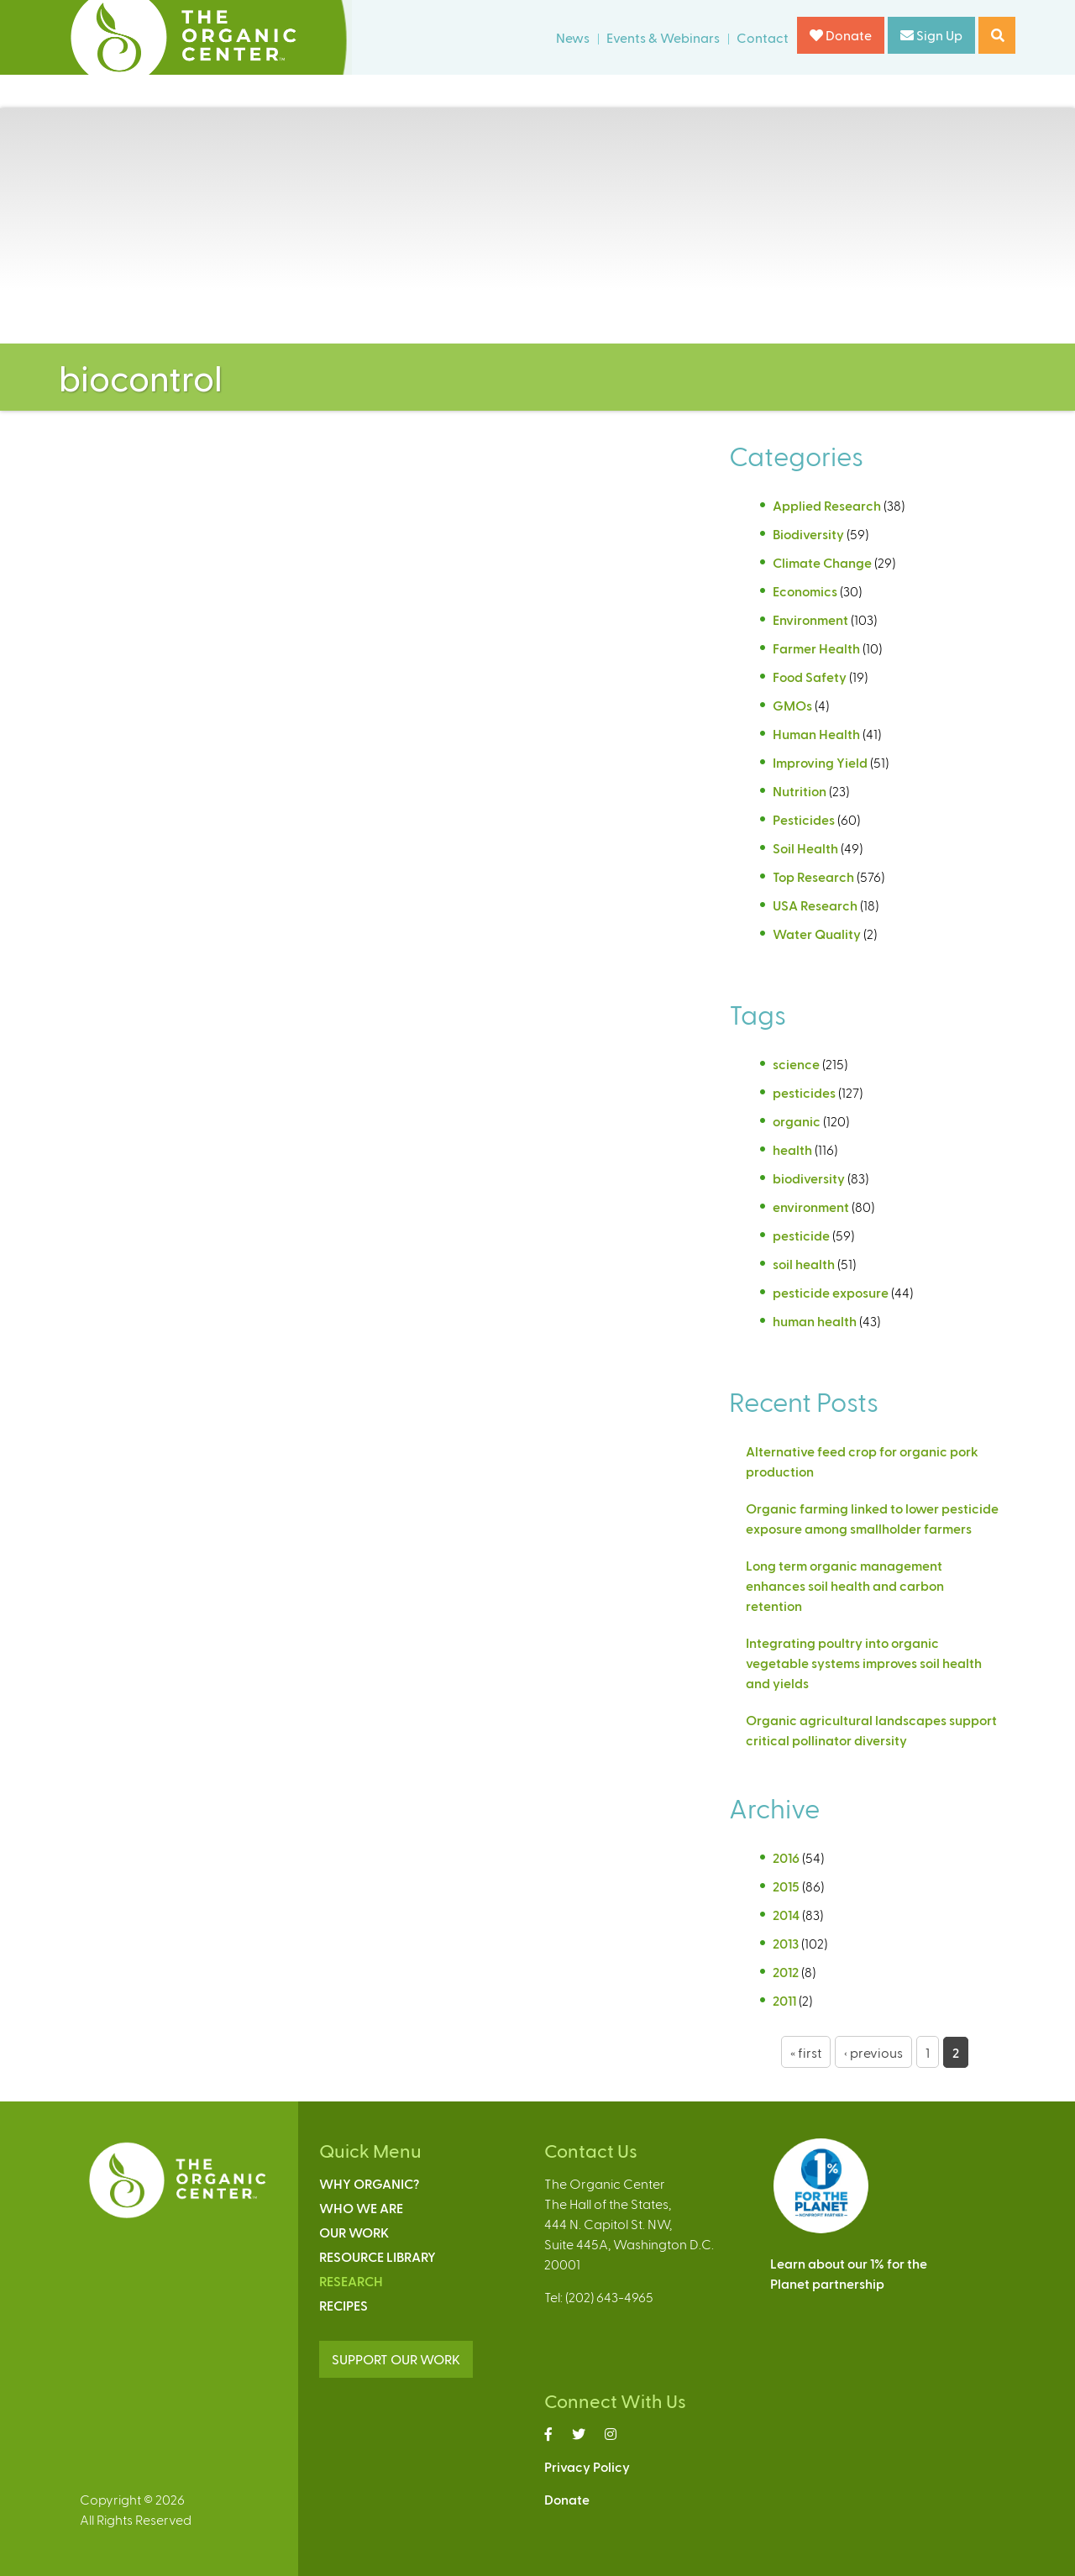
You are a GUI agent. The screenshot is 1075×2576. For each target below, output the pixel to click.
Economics (805, 591)
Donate (841, 35)
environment (811, 1207)
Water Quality (817, 934)
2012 (786, 1972)
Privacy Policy (587, 2466)
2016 (786, 1857)
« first (805, 2052)
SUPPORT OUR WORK (396, 2359)
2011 (784, 2000)
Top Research (813, 876)
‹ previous (873, 2052)
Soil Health (805, 848)
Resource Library (377, 2256)
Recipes (343, 2305)
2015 (786, 1886)
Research (351, 2281)
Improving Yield (820, 762)
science (796, 1064)
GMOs (792, 705)
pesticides (804, 1092)
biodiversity (809, 1178)
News (573, 37)
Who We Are (361, 2208)
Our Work (354, 2232)
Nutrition (799, 791)
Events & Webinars (663, 37)
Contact (763, 37)
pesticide (801, 1235)
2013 (786, 1943)
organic (797, 1121)
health (792, 1149)
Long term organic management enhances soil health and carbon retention (845, 1585)
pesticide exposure (831, 1292)
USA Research (815, 905)
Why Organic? (369, 2183)
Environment (810, 619)
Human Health (816, 734)
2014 (786, 1915)
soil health (804, 1264)
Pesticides (804, 819)
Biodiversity (808, 534)
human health (815, 1321)
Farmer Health (816, 648)
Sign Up (931, 35)
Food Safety (810, 677)
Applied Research (827, 505)
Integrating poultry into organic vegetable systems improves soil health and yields (864, 1662)
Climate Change (822, 562)
